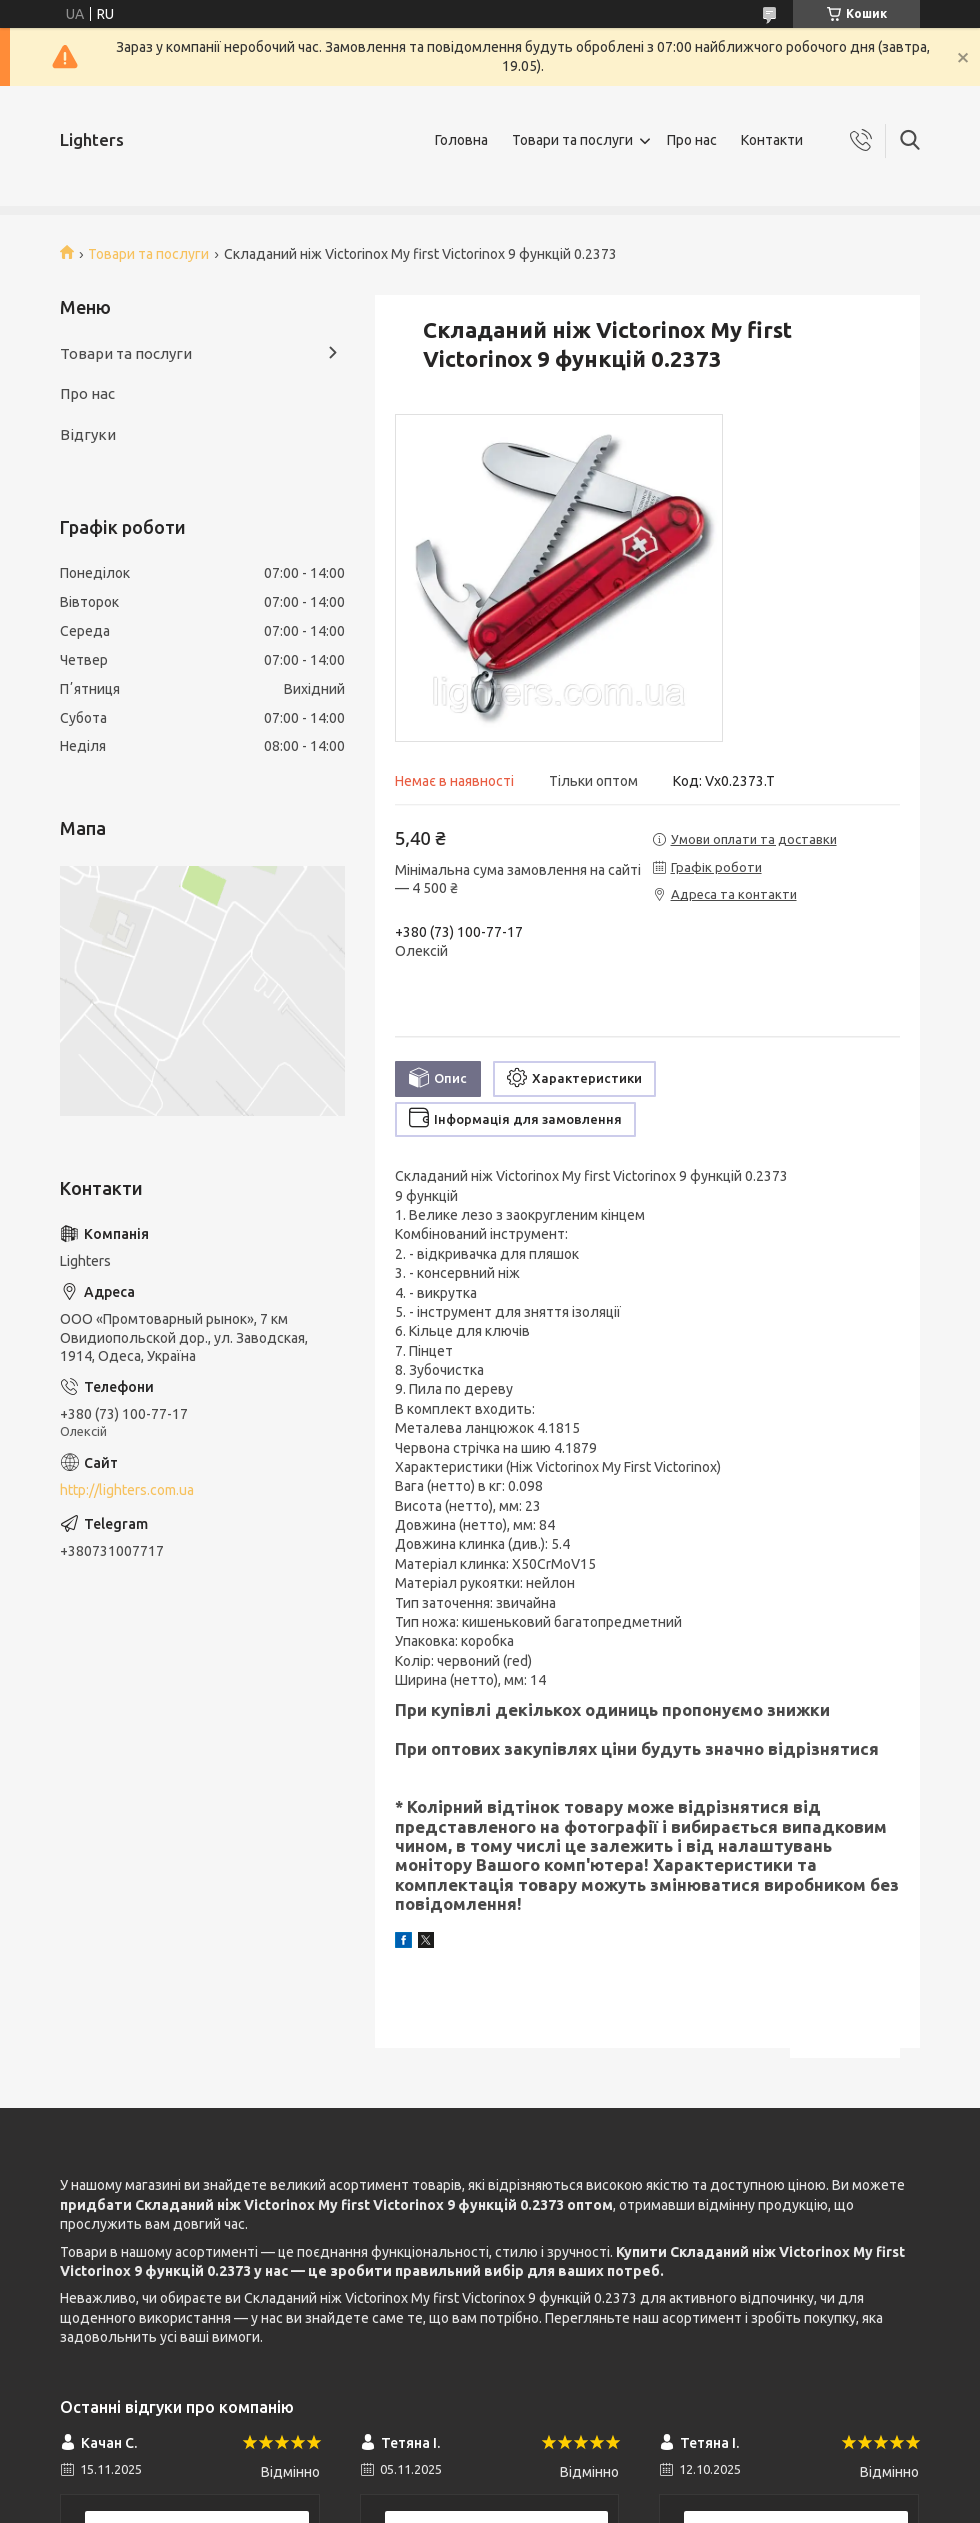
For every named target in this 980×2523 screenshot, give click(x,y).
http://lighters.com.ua (127, 1490)
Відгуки (88, 434)
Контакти (772, 140)
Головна (461, 140)
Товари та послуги (572, 140)
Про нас (692, 140)
